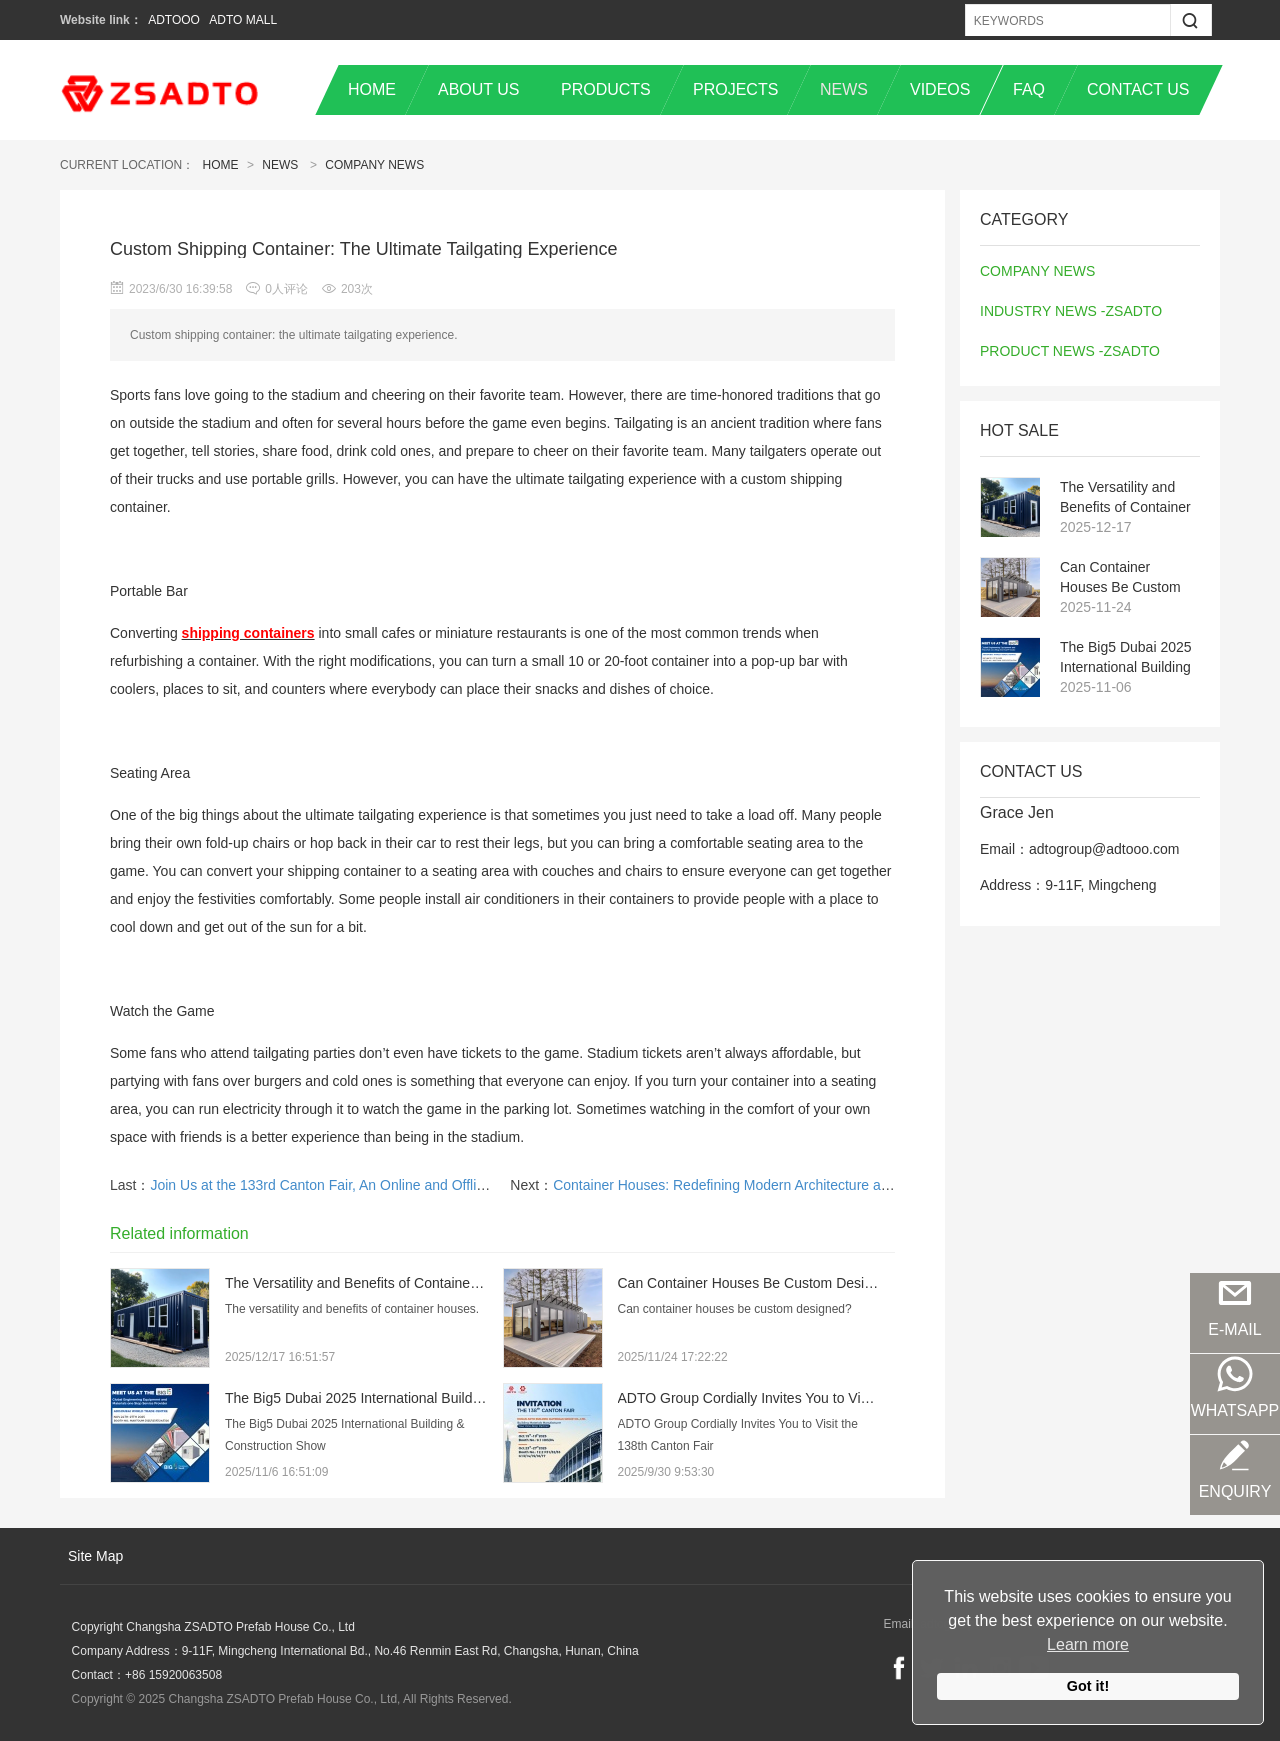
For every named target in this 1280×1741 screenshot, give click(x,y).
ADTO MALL (243, 20)
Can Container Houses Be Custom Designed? (1120, 578)
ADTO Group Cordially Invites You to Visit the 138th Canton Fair (816, 1398)
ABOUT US (479, 89)
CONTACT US (1138, 89)
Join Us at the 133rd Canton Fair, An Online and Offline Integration (355, 1185)
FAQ (1029, 89)
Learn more (1088, 1644)
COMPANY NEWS (374, 165)
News (280, 165)
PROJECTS (735, 89)
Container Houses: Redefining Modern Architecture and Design (748, 1185)
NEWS (844, 89)
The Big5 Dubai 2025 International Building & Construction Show (1126, 658)
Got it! (1088, 1686)
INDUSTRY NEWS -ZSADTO (1071, 311)
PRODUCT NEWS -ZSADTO (1070, 351)
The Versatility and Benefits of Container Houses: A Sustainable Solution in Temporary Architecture (1125, 498)
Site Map (95, 1556)
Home (221, 165)
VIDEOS (940, 89)
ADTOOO (174, 20)
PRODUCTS (606, 89)
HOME (372, 89)
